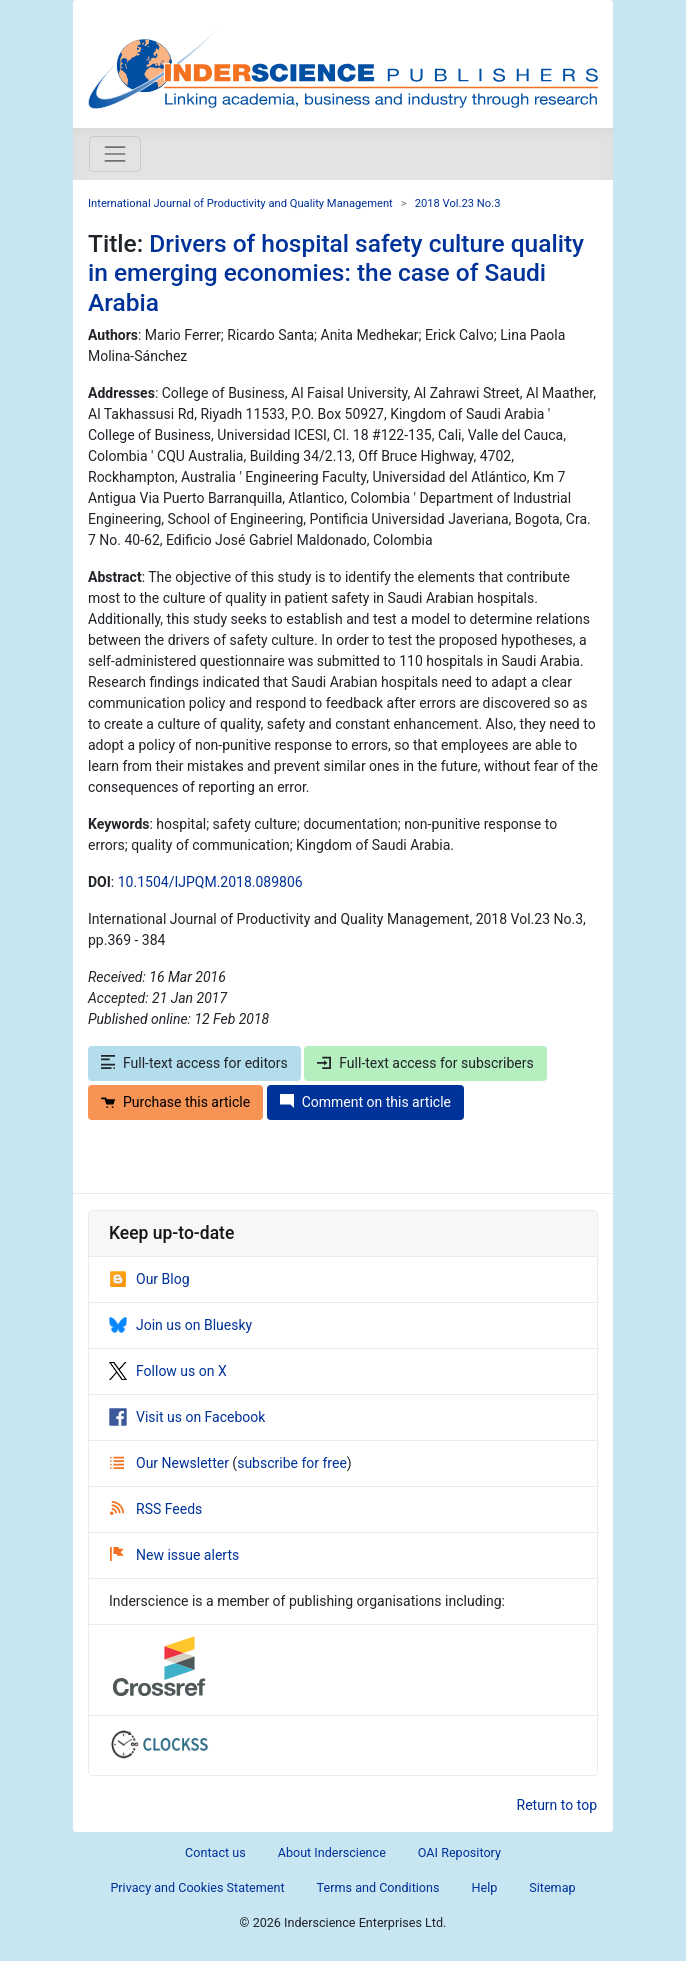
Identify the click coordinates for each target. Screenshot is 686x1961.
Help (484, 1887)
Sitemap (552, 1887)
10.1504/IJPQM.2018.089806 (210, 882)
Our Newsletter (171, 1463)
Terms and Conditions (378, 1887)
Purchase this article (175, 1102)
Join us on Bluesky (180, 1325)
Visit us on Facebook (187, 1417)
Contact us (215, 1852)
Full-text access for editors (194, 1063)
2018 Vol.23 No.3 (458, 203)
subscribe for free (292, 1463)
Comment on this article (365, 1102)
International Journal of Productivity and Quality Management (240, 203)
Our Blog (149, 1279)
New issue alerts (174, 1555)
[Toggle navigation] (115, 154)
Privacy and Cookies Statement (197, 1887)
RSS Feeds (156, 1509)
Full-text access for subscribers (425, 1063)
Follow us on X (168, 1371)
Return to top (557, 1805)
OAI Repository (459, 1852)
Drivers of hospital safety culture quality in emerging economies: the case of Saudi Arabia (336, 273)
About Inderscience (332, 1852)
